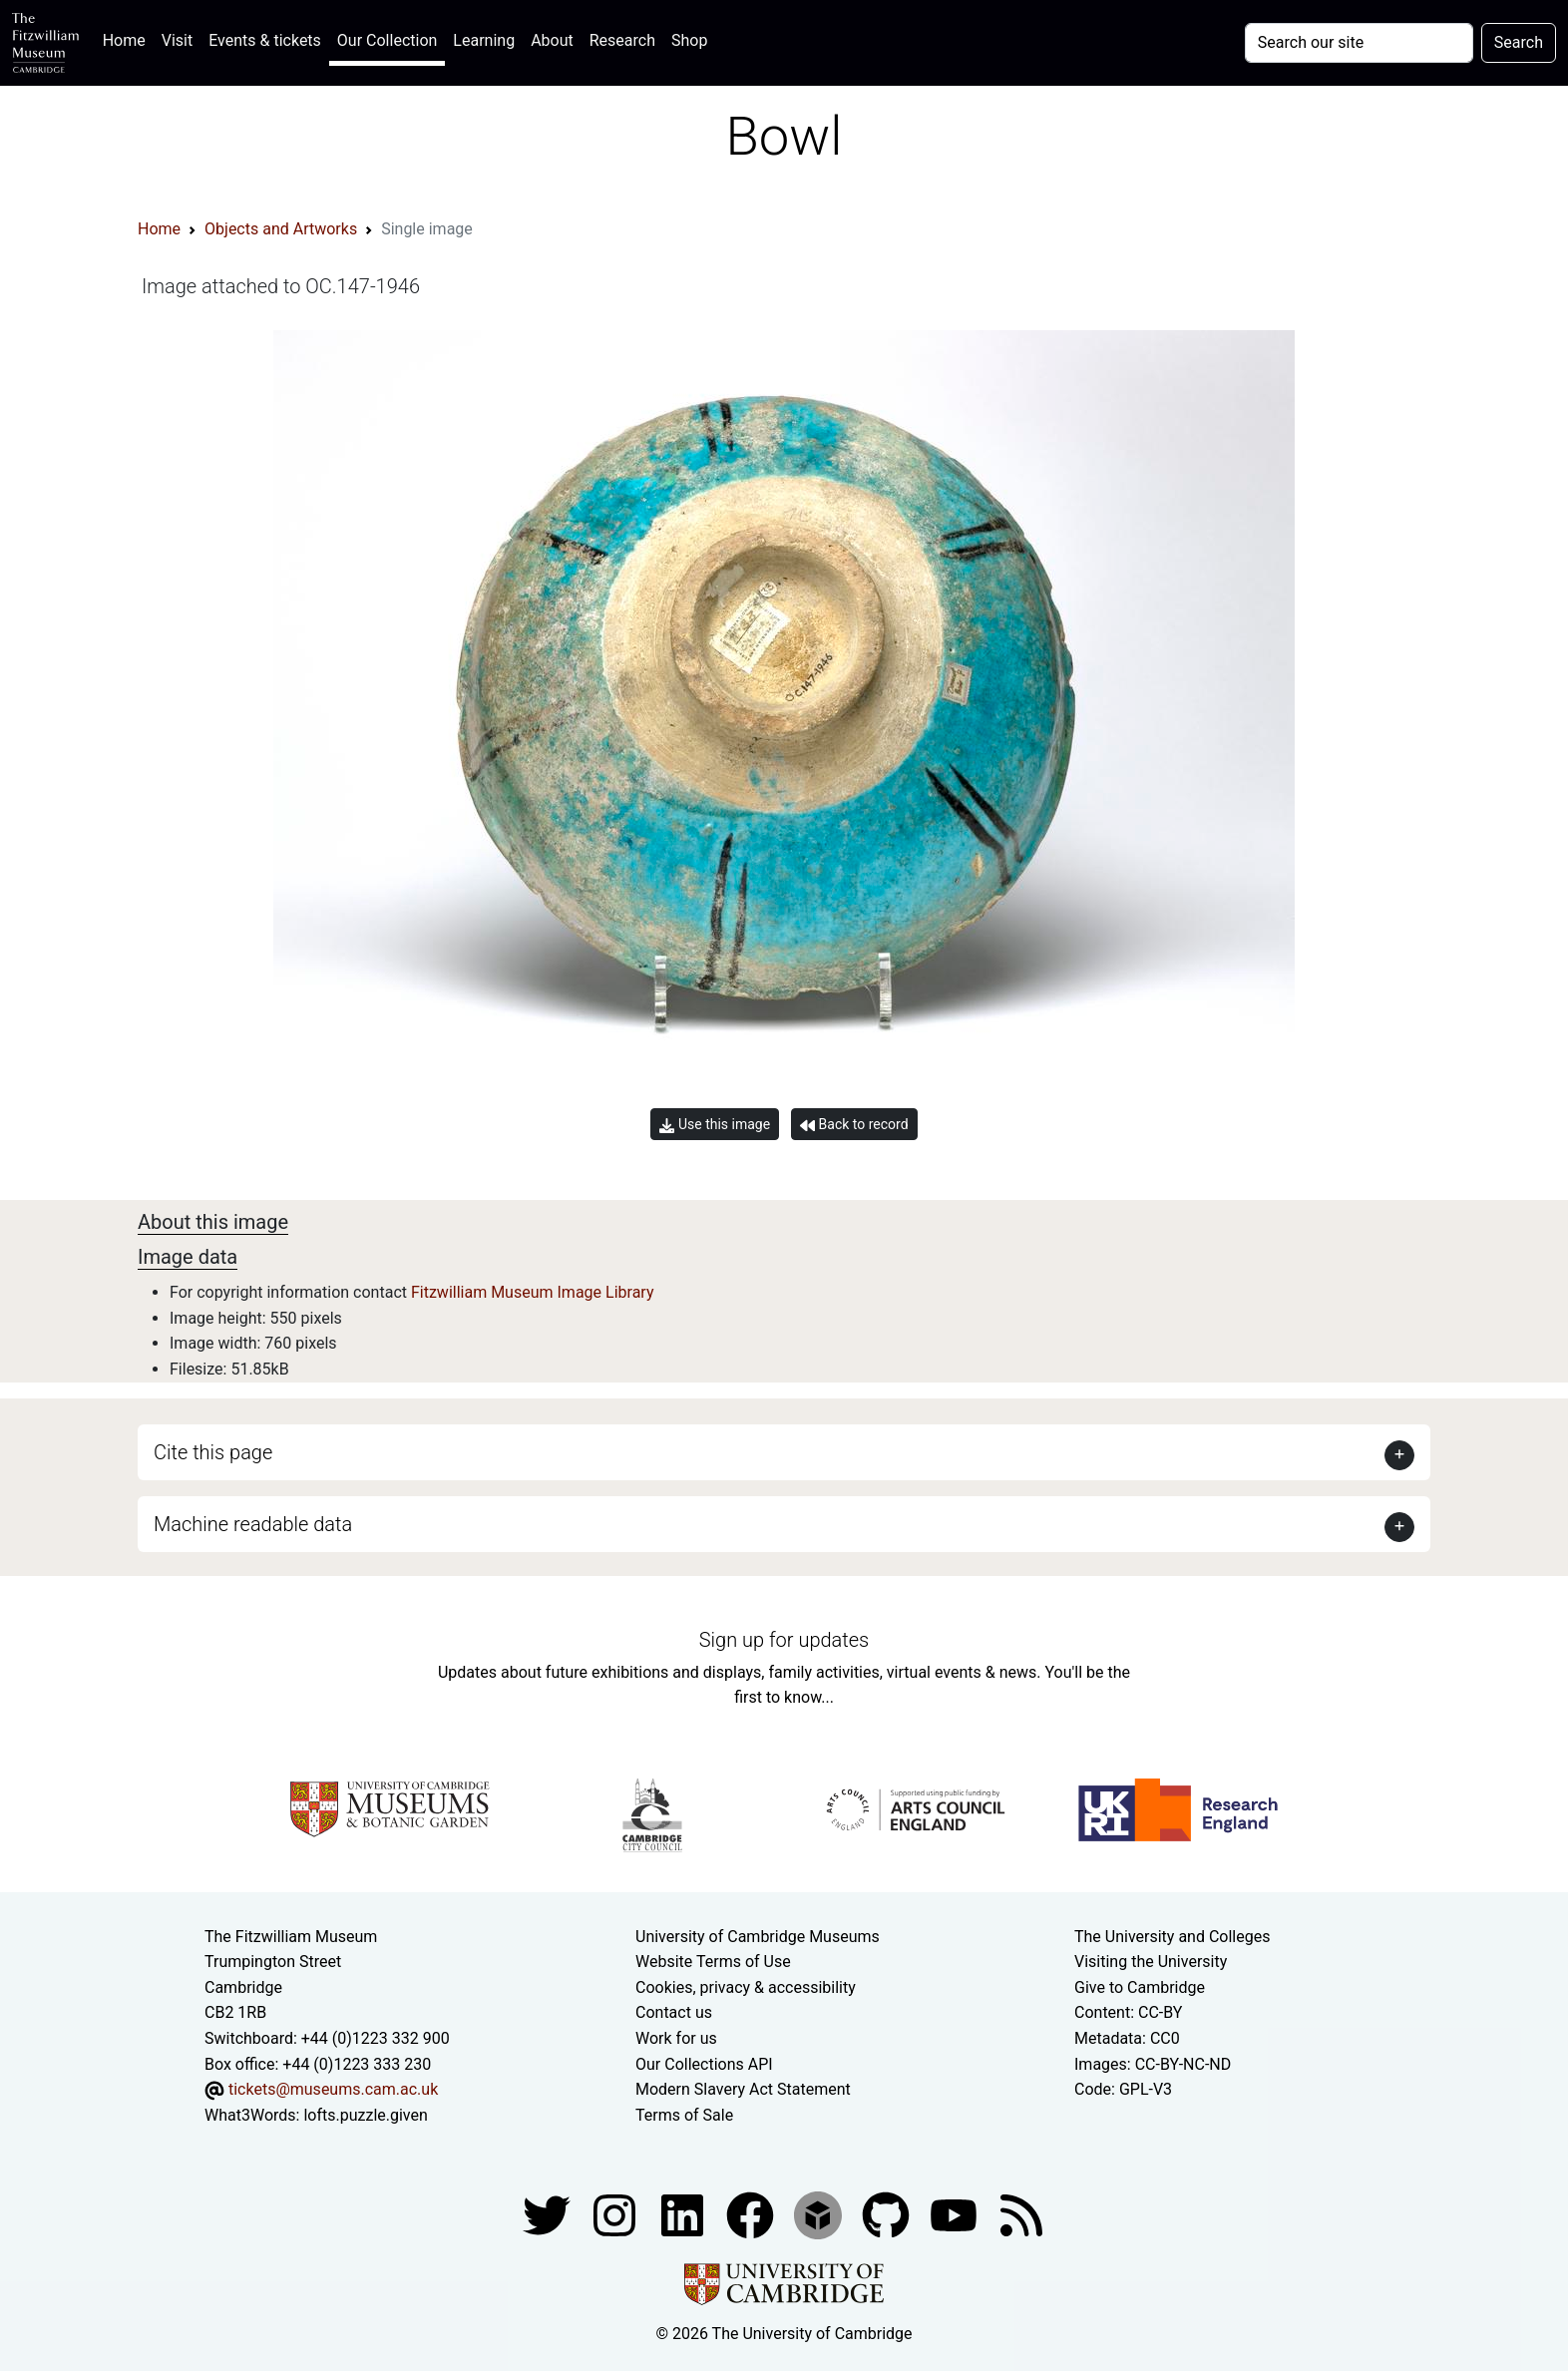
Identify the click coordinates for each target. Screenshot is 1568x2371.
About (552, 40)
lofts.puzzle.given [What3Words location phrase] (365, 2115)
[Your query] (1359, 43)
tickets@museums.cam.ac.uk (333, 2089)
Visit (177, 40)
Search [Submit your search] (1518, 42)
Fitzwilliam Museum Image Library (532, 1292)
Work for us (676, 2038)
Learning (484, 40)
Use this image (714, 1124)
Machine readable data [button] (253, 1524)
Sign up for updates (784, 1640)
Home (128, 38)
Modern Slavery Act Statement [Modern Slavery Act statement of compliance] (743, 2089)
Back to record (854, 1124)
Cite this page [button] (213, 1452)
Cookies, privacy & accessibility (745, 1987)
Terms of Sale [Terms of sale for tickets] (684, 2115)
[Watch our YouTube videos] (955, 2214)
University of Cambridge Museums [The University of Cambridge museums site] (757, 1936)
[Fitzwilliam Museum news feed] (1021, 2214)
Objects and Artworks (280, 228)
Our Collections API (704, 2064)
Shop (689, 40)
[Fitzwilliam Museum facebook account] (684, 2214)
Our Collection (387, 40)
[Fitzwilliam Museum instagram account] (616, 2214)
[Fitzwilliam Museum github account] (888, 2214)
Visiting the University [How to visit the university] (1150, 1961)
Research (622, 40)
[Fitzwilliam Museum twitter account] (549, 2214)
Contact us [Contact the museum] (673, 2012)
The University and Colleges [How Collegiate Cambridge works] (1172, 1936)
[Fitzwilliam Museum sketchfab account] (820, 2214)
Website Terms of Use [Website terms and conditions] (713, 1961)
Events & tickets (264, 40)
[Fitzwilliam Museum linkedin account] (752, 2214)
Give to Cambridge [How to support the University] (1139, 1987)
